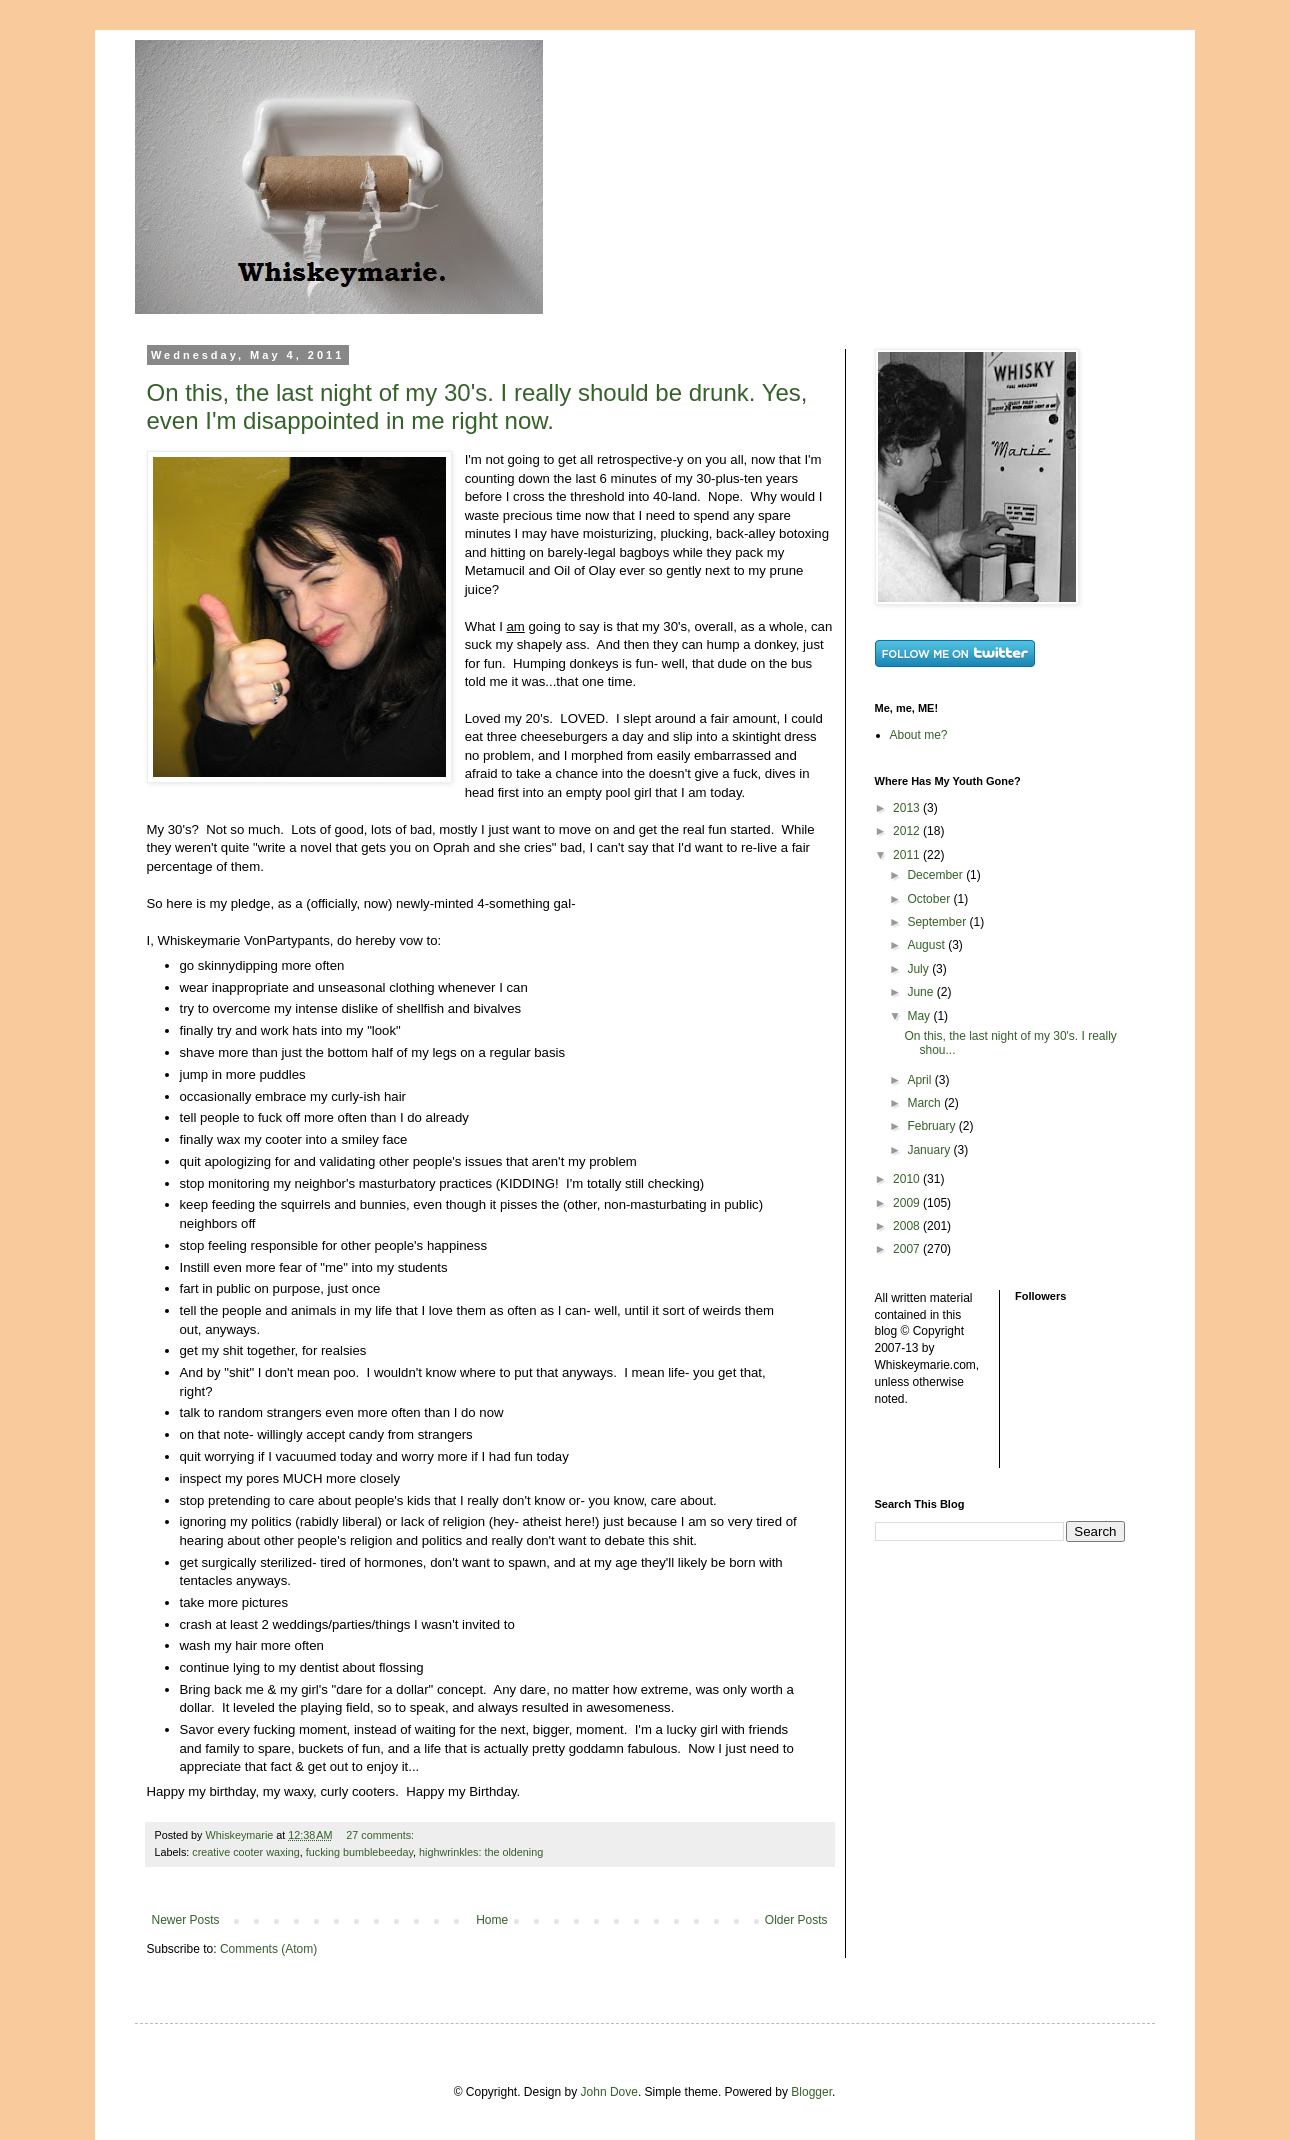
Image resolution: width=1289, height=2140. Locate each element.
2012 (908, 831)
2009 (908, 1203)
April (920, 1080)
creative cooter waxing (245, 1852)
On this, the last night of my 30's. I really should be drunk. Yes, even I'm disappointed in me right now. (477, 406)
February (932, 1126)
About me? (919, 735)
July (919, 969)
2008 (908, 1226)
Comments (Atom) (268, 1949)
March (925, 1103)
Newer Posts (186, 1920)
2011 (908, 855)
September (938, 922)
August (927, 945)
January (930, 1150)
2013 (908, 808)
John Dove (609, 2092)
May (920, 1016)
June (921, 992)
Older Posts (796, 1920)
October (930, 899)
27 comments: (381, 1835)
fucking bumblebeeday (359, 1852)
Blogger (811, 2092)
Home (492, 1920)
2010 (908, 1179)
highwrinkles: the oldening (481, 1852)
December (936, 875)
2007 (908, 1249)
